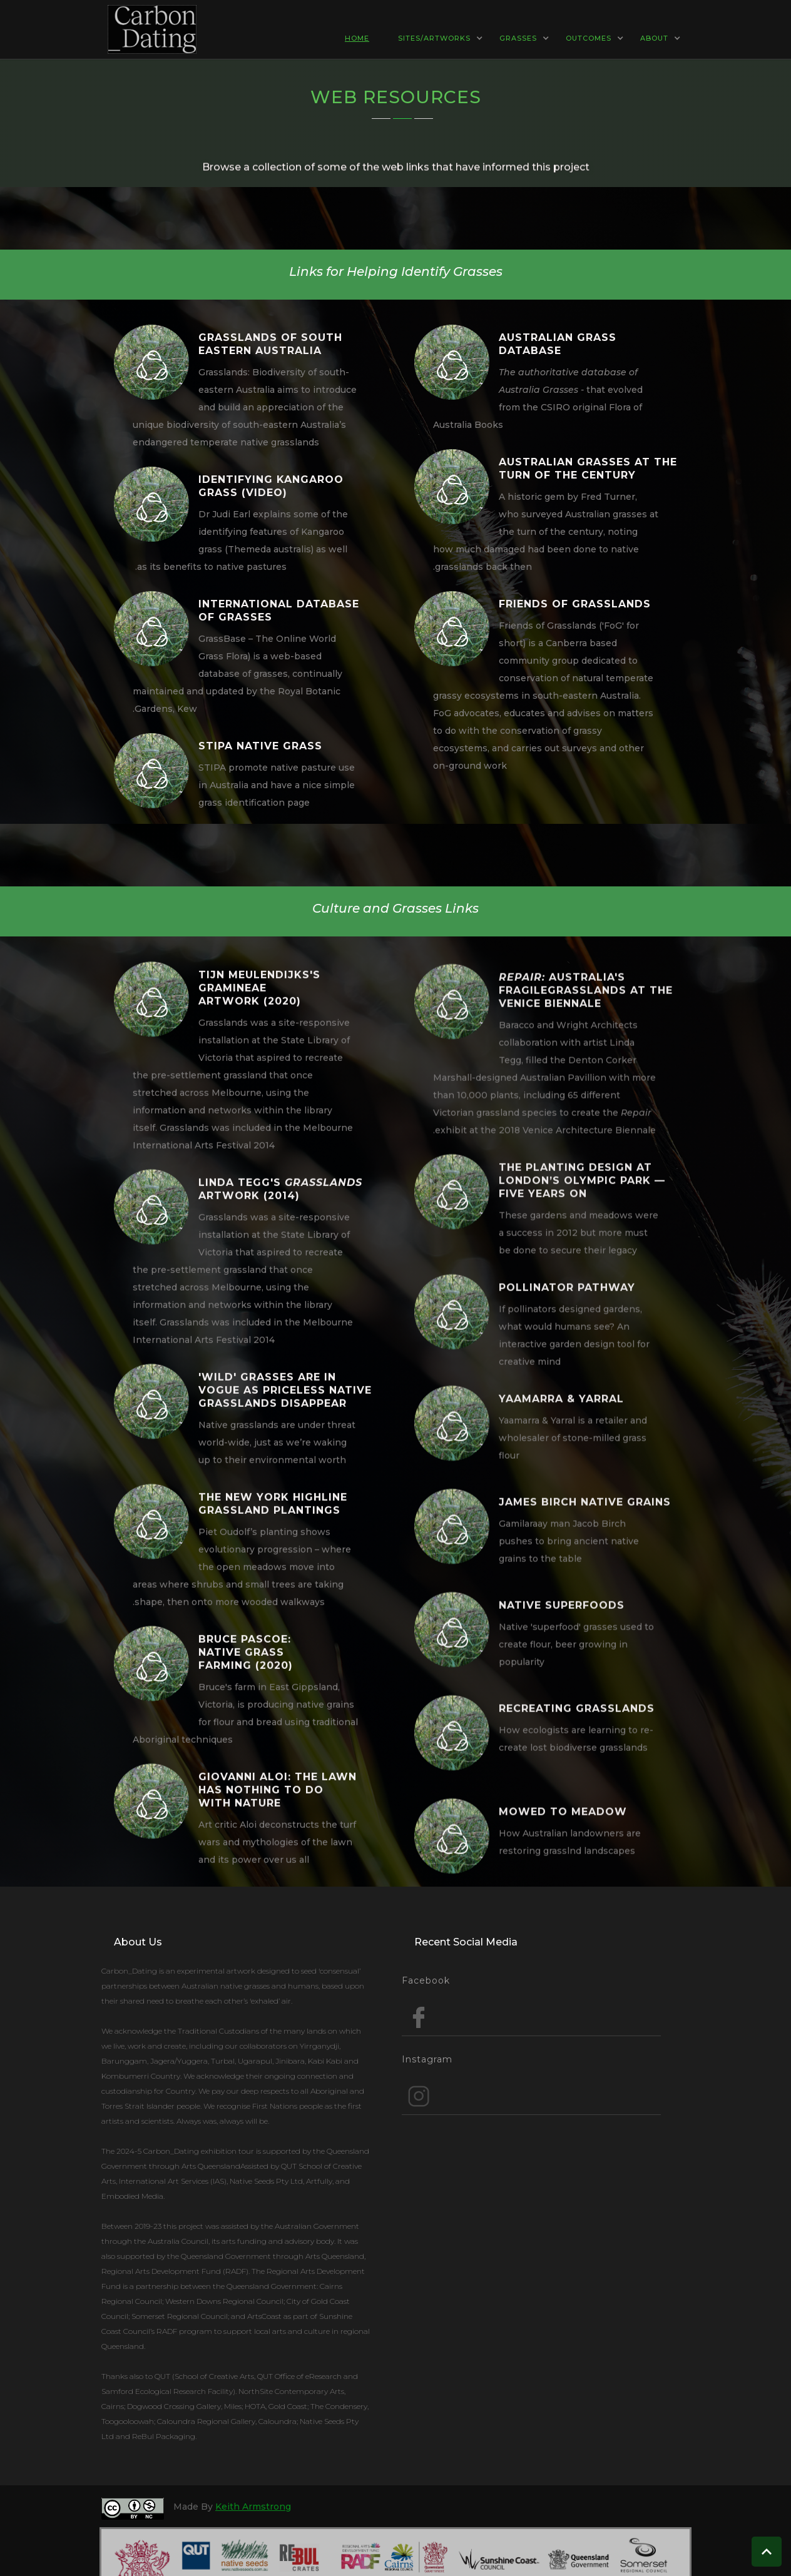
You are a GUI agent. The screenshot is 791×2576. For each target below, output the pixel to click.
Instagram (427, 2059)
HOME (357, 38)
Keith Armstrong (253, 2506)
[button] (363, 38)
